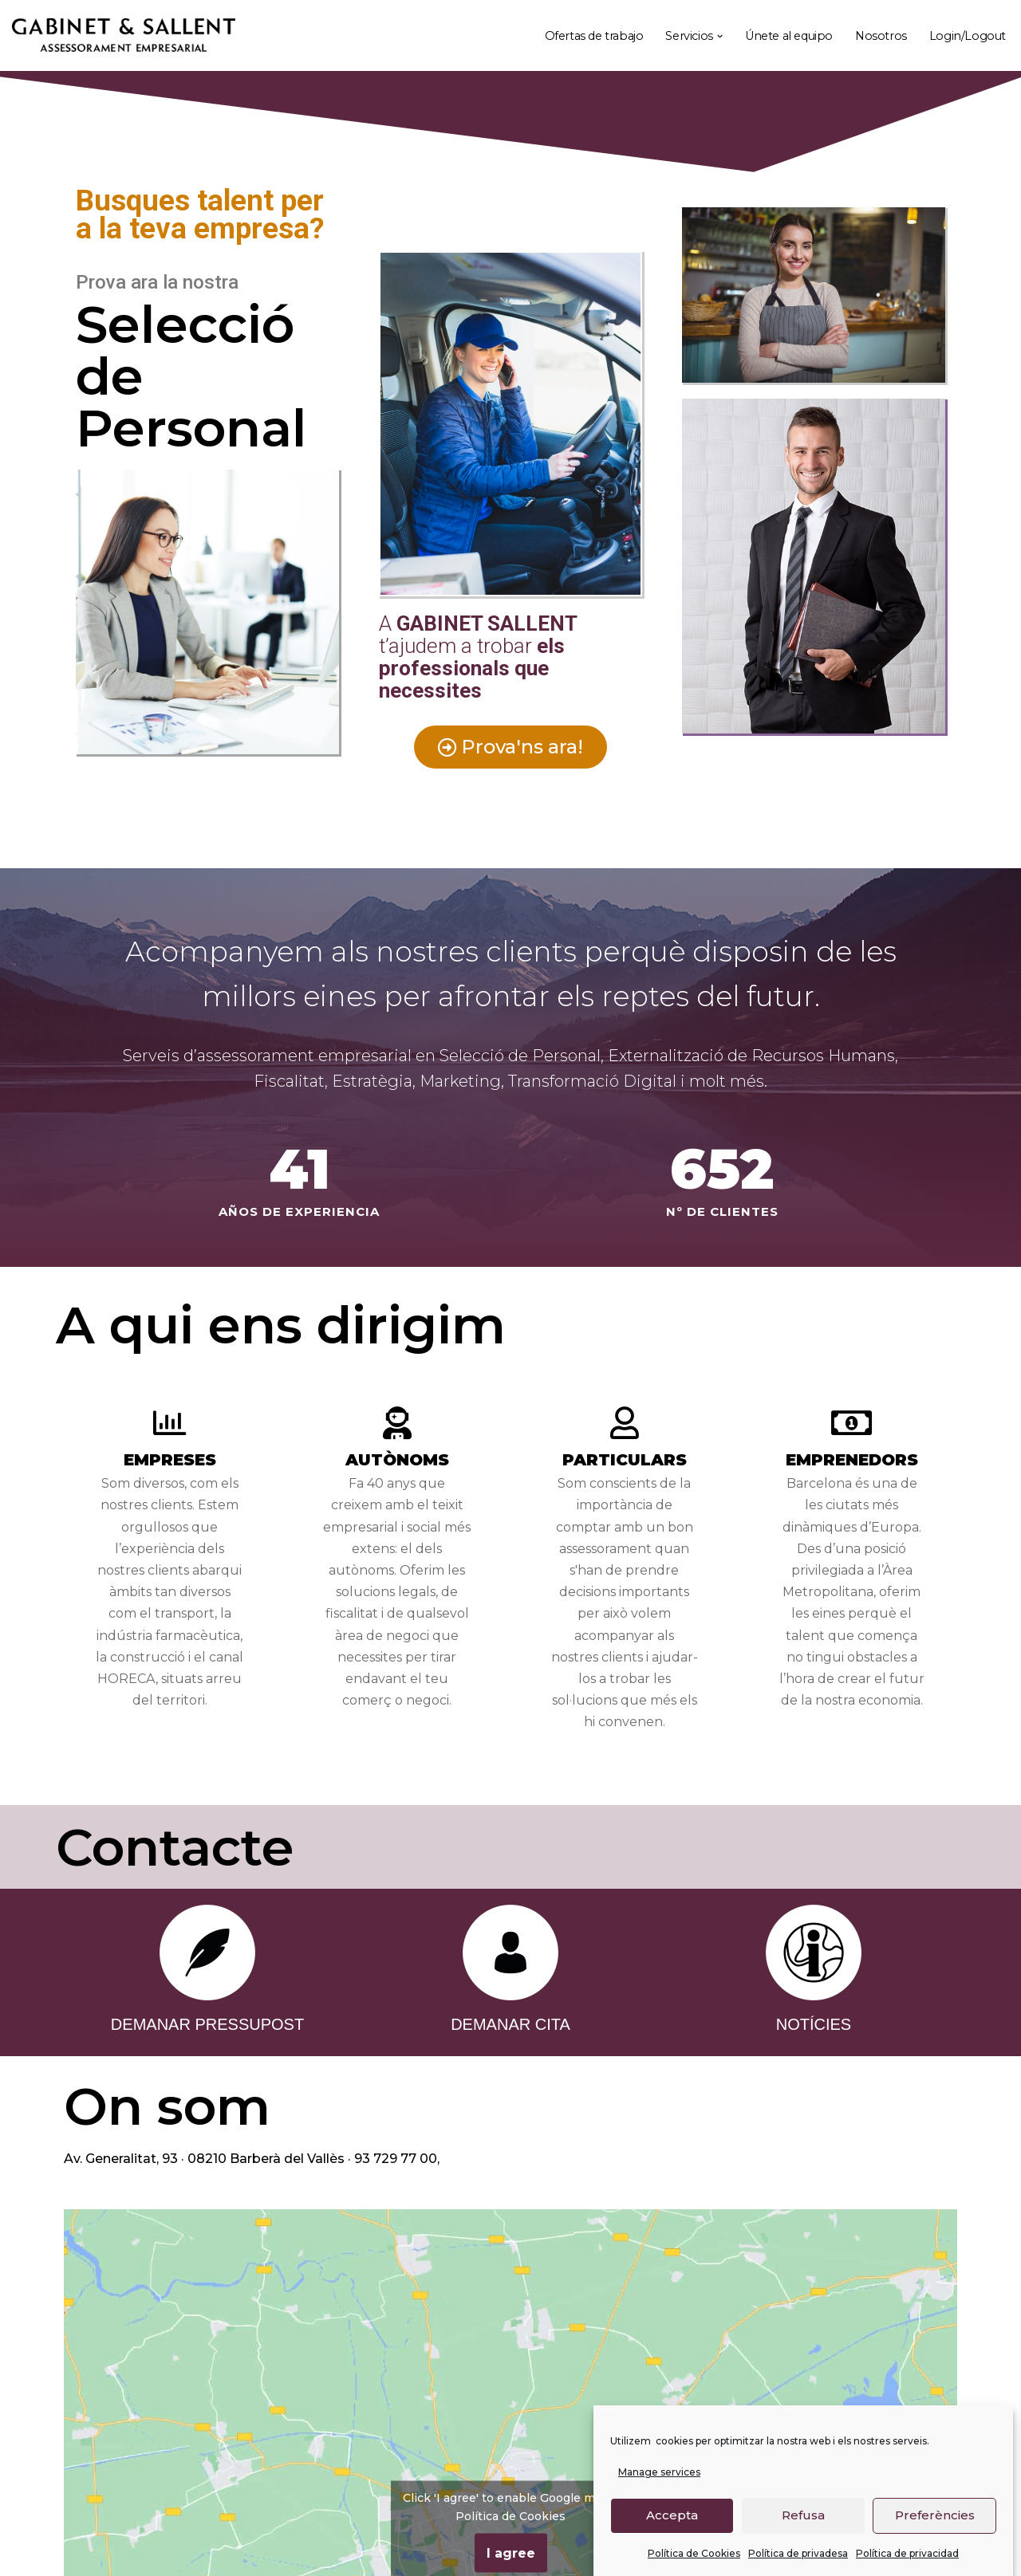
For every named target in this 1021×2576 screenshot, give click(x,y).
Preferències (935, 2515)
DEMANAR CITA (510, 2024)
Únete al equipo (789, 36)
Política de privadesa (798, 2553)
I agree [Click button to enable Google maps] (511, 2552)
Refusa (803, 2515)
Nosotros (881, 36)
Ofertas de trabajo (594, 36)
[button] (720, 36)
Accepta (672, 2515)
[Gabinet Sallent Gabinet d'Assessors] (123, 35)
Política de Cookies (694, 2553)
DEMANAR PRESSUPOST (207, 2024)
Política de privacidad (907, 2553)
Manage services (659, 2472)
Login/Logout (967, 36)
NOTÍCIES (813, 2024)
